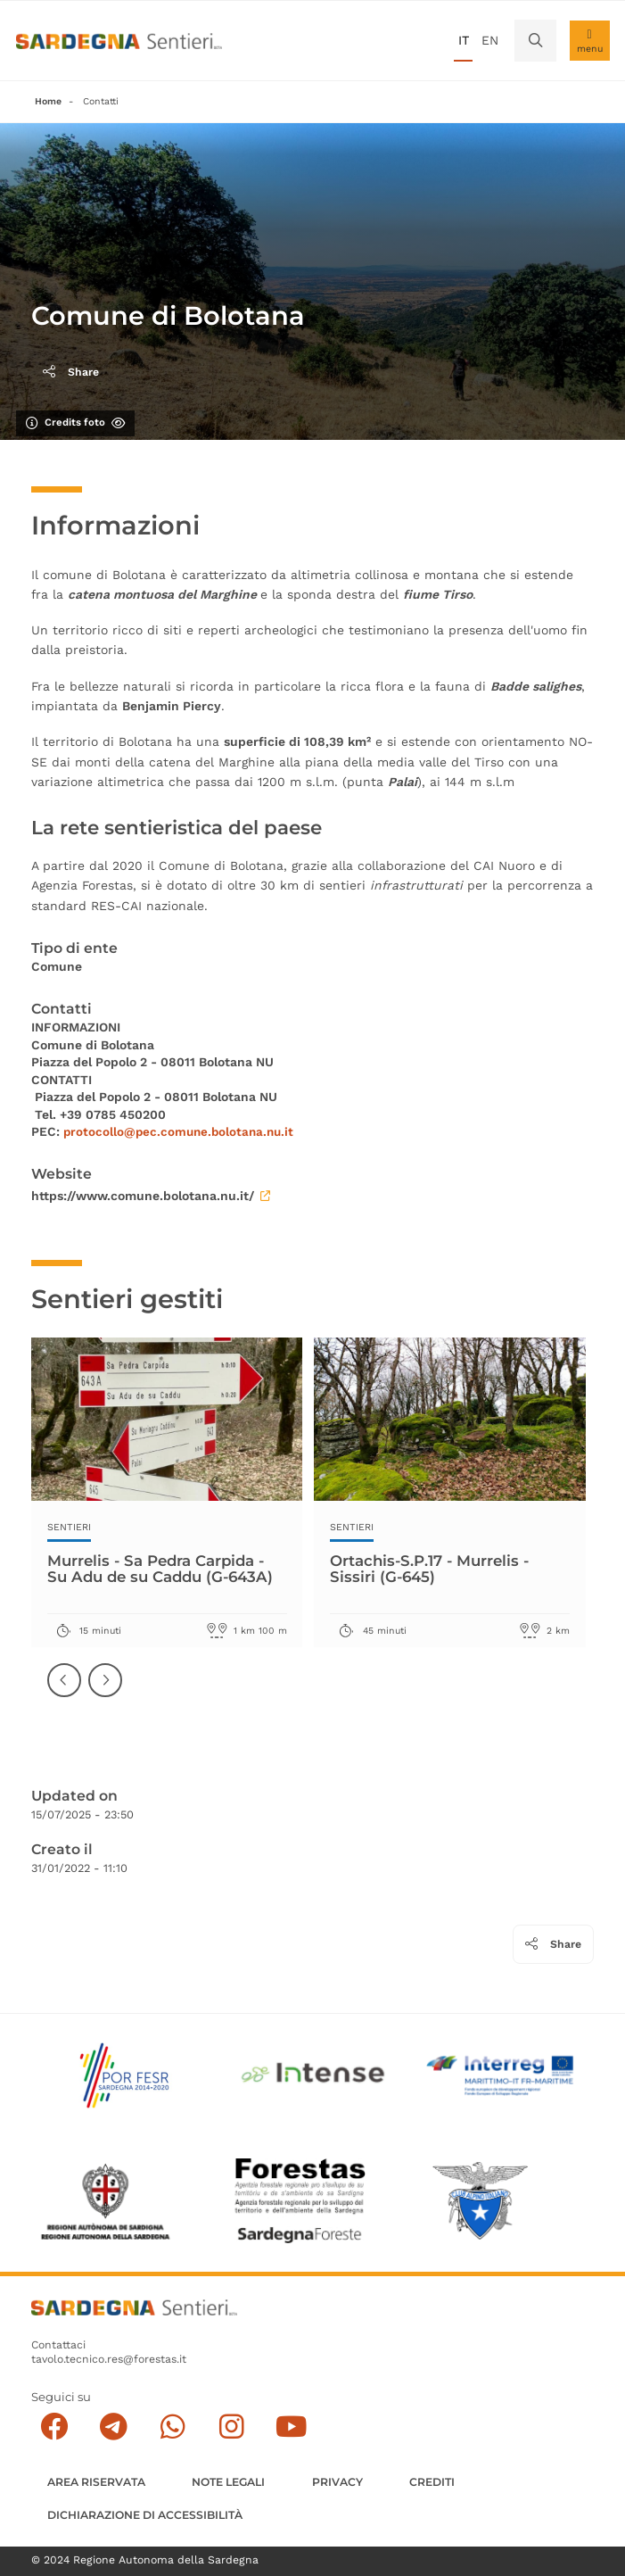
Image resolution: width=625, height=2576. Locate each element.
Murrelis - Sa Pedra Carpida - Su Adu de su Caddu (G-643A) (166, 1569)
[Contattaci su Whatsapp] (172, 2426)
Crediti (432, 2482)
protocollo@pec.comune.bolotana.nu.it (181, 1131)
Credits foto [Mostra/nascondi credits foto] (75, 422)
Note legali (228, 2482)
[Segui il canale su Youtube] (291, 2426)
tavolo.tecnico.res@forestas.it (108, 2359)
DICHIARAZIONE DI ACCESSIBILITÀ (145, 2515)
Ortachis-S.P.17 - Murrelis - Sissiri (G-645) (434, 1569)
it (463, 40)
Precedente (65, 1694)
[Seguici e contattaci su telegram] (114, 2426)
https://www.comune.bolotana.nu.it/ (150, 1196)
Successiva (106, 1694)
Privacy (337, 2482)
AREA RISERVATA (96, 2482)
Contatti (101, 101)
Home (48, 101)
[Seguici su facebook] (55, 2426)
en (489, 40)
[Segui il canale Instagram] (232, 2426)
